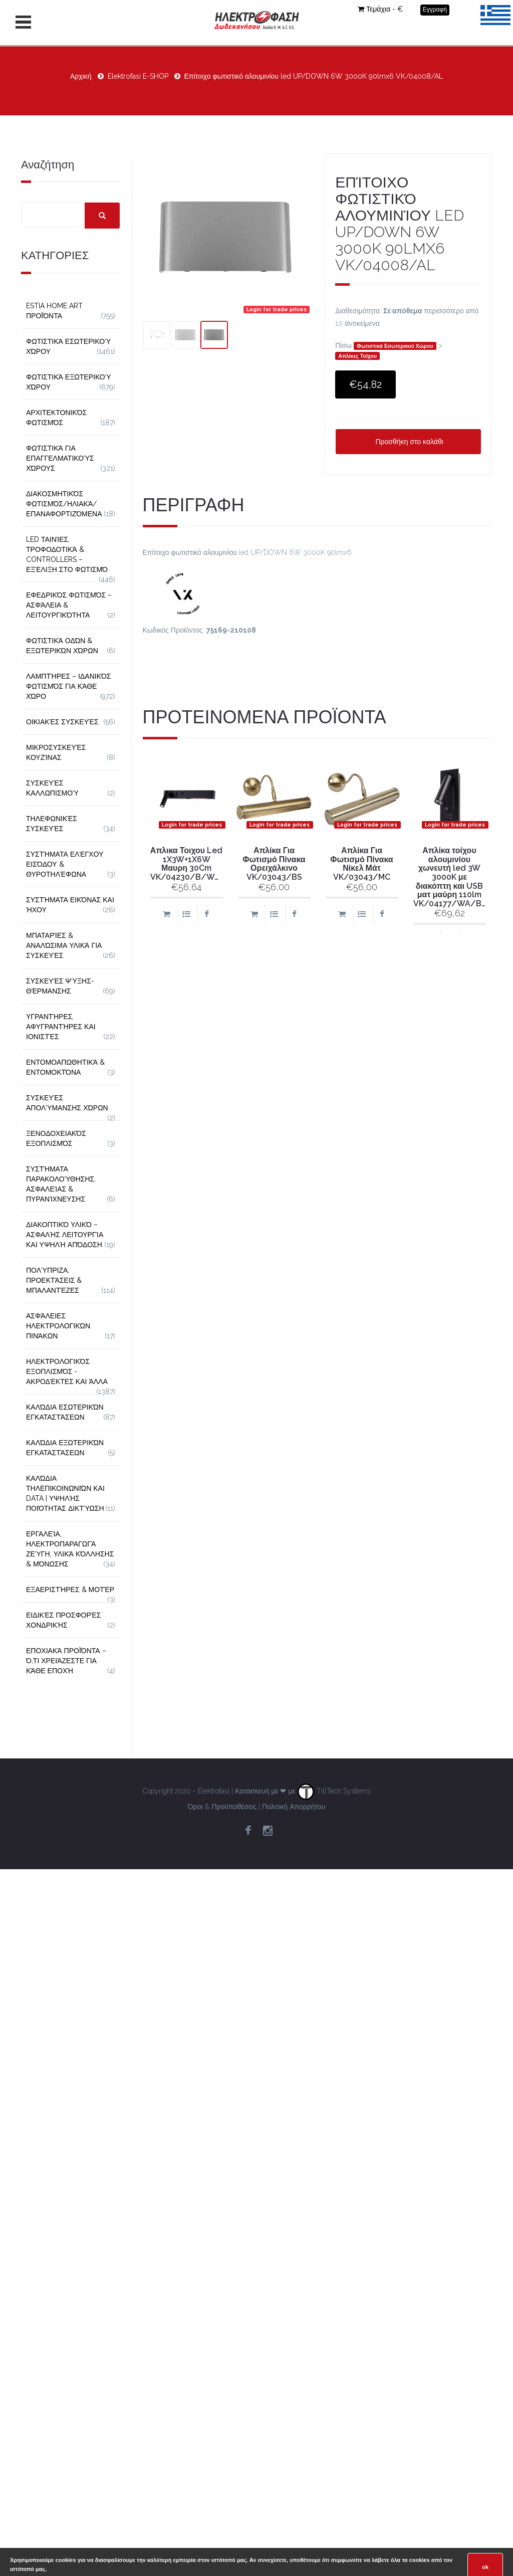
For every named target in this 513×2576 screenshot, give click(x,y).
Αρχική (81, 76)
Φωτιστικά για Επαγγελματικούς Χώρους (60, 458)
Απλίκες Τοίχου (358, 356)
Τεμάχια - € (380, 9)
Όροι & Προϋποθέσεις (222, 1807)
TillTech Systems (334, 1791)
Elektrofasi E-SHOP (138, 76)
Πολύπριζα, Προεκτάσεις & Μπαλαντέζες (54, 1280)
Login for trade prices (276, 309)
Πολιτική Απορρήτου (293, 1807)
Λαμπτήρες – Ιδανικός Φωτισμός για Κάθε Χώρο (68, 686)
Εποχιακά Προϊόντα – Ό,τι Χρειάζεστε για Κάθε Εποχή (66, 1661)
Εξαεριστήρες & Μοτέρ (70, 1590)
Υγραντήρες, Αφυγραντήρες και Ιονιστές (61, 1027)
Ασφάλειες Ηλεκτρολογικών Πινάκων (58, 1326)
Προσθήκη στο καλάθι (408, 442)
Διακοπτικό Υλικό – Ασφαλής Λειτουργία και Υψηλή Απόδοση (64, 1235)
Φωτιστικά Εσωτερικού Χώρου (395, 346)
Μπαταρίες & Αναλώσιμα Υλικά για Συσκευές (64, 945)
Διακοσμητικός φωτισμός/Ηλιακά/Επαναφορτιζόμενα (64, 504)
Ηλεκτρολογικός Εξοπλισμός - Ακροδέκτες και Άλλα (67, 1371)
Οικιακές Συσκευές (62, 722)
